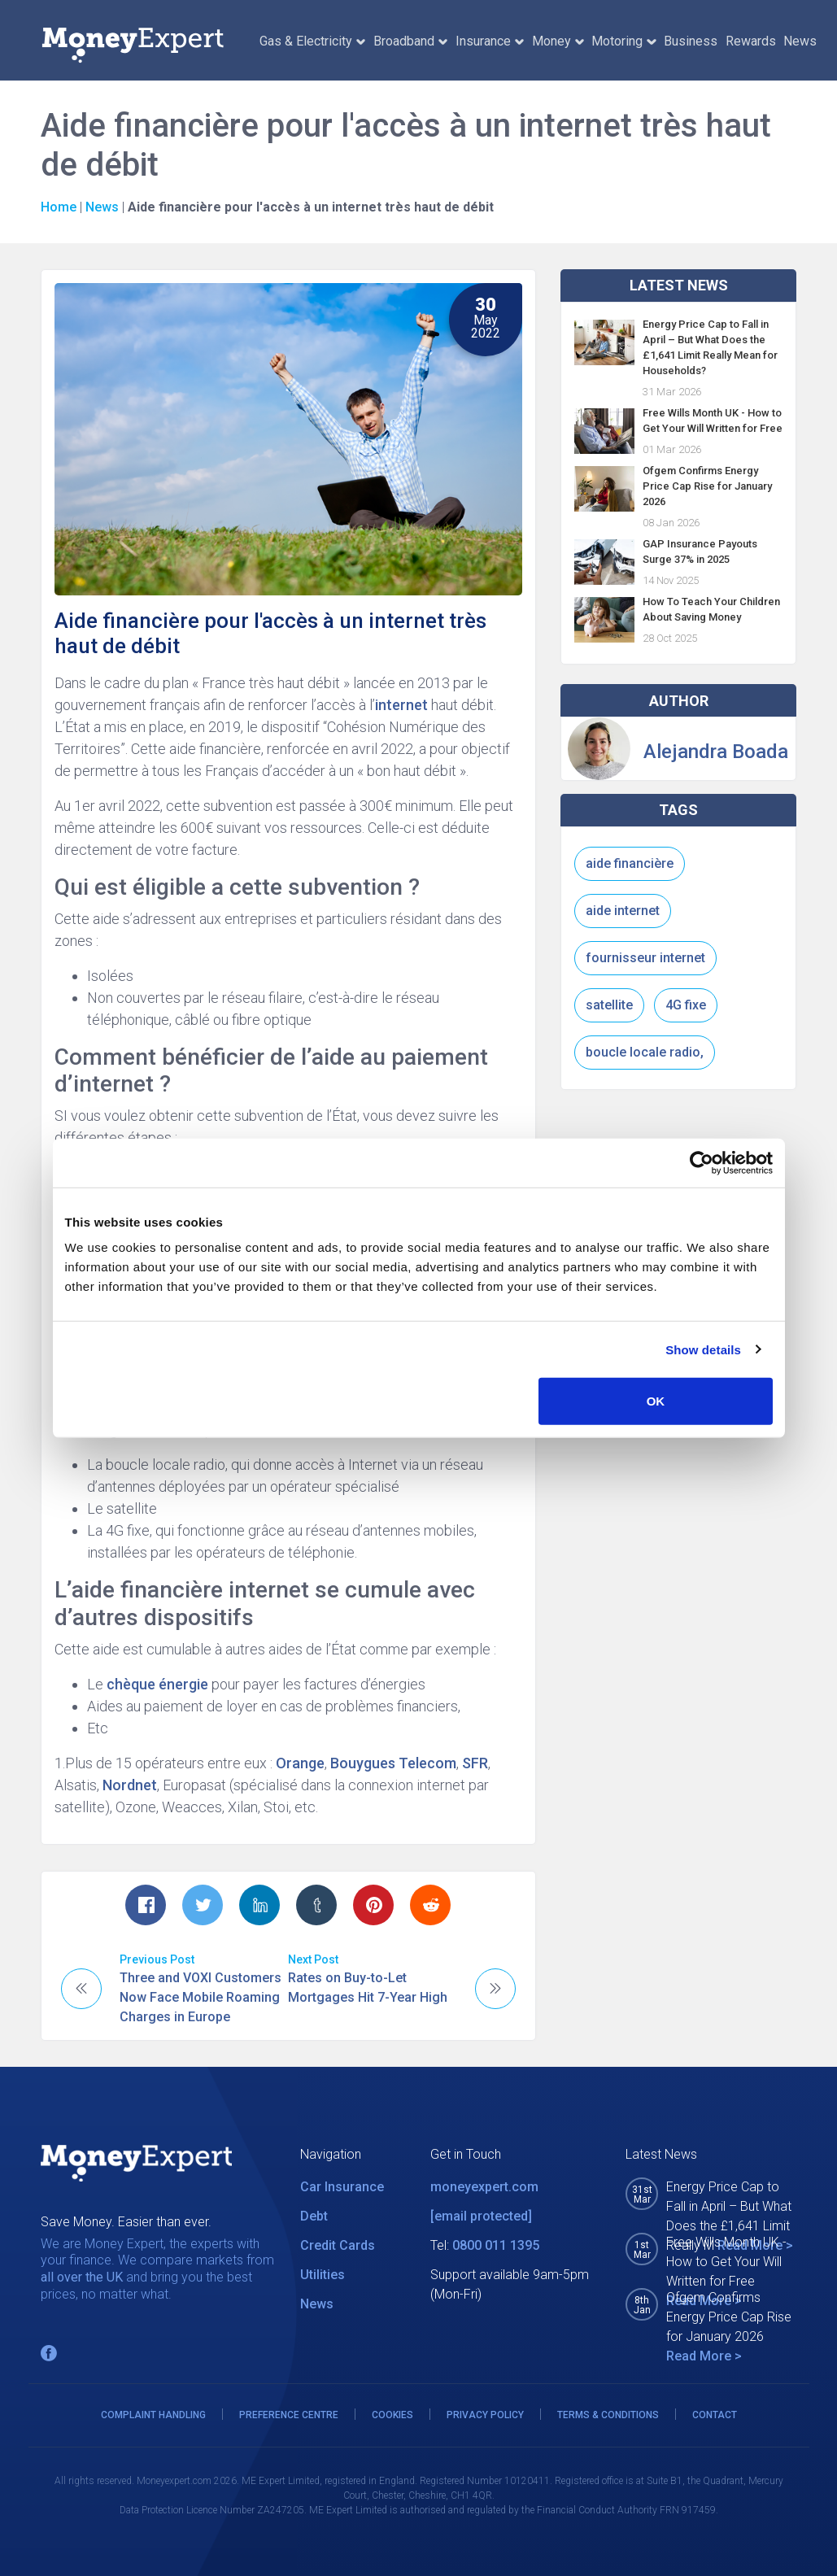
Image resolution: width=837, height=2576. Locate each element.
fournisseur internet (645, 957)
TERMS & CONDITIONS (608, 2415)
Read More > (704, 2356)
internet (401, 704)
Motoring (623, 41)
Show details (703, 1349)
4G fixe (685, 1005)
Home (58, 207)
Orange (300, 1763)
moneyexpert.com (484, 2187)
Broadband (410, 41)
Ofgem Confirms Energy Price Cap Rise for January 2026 (707, 486)
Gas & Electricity (312, 41)
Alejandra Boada (715, 751)
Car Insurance (342, 2187)
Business (690, 41)
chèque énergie (155, 1684)
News (800, 41)
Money (558, 41)
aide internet (623, 910)
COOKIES (392, 2415)
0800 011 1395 (495, 2245)
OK (656, 1401)
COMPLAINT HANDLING (153, 2415)
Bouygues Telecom (393, 1763)
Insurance (490, 41)
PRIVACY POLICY (485, 2415)
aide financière (630, 863)
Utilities (322, 2274)
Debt (314, 2216)
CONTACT (714, 2415)
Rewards (751, 41)
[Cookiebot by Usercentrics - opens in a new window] (701, 1162)
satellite (609, 1005)
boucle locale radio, (645, 1052)
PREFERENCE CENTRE (288, 2415)
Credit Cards (337, 2245)
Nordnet (129, 1785)
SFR (475, 1763)
